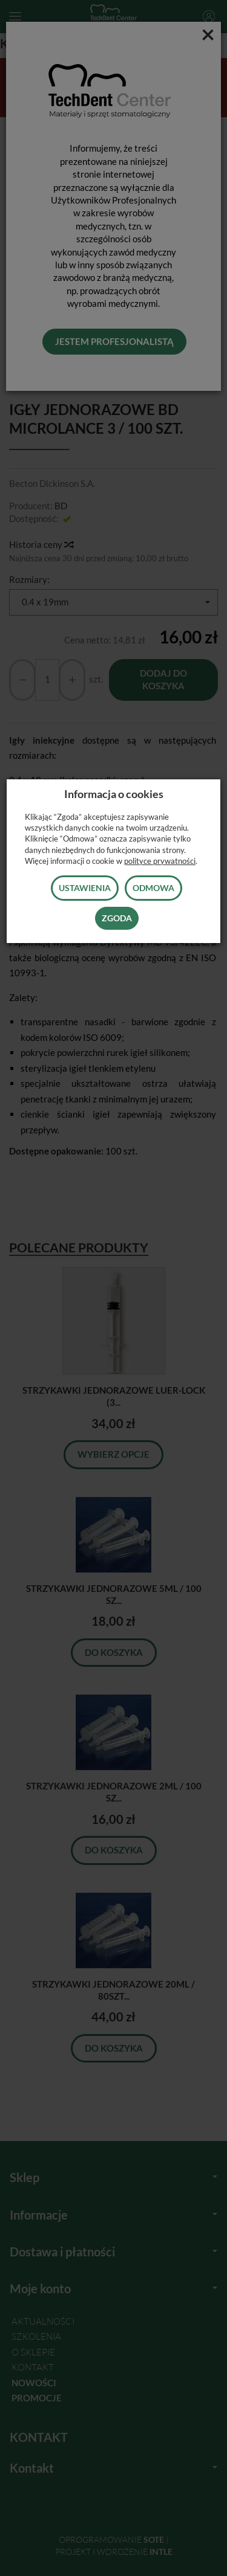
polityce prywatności (160, 861)
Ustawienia (85, 888)
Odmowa (153, 888)
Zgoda (117, 918)
